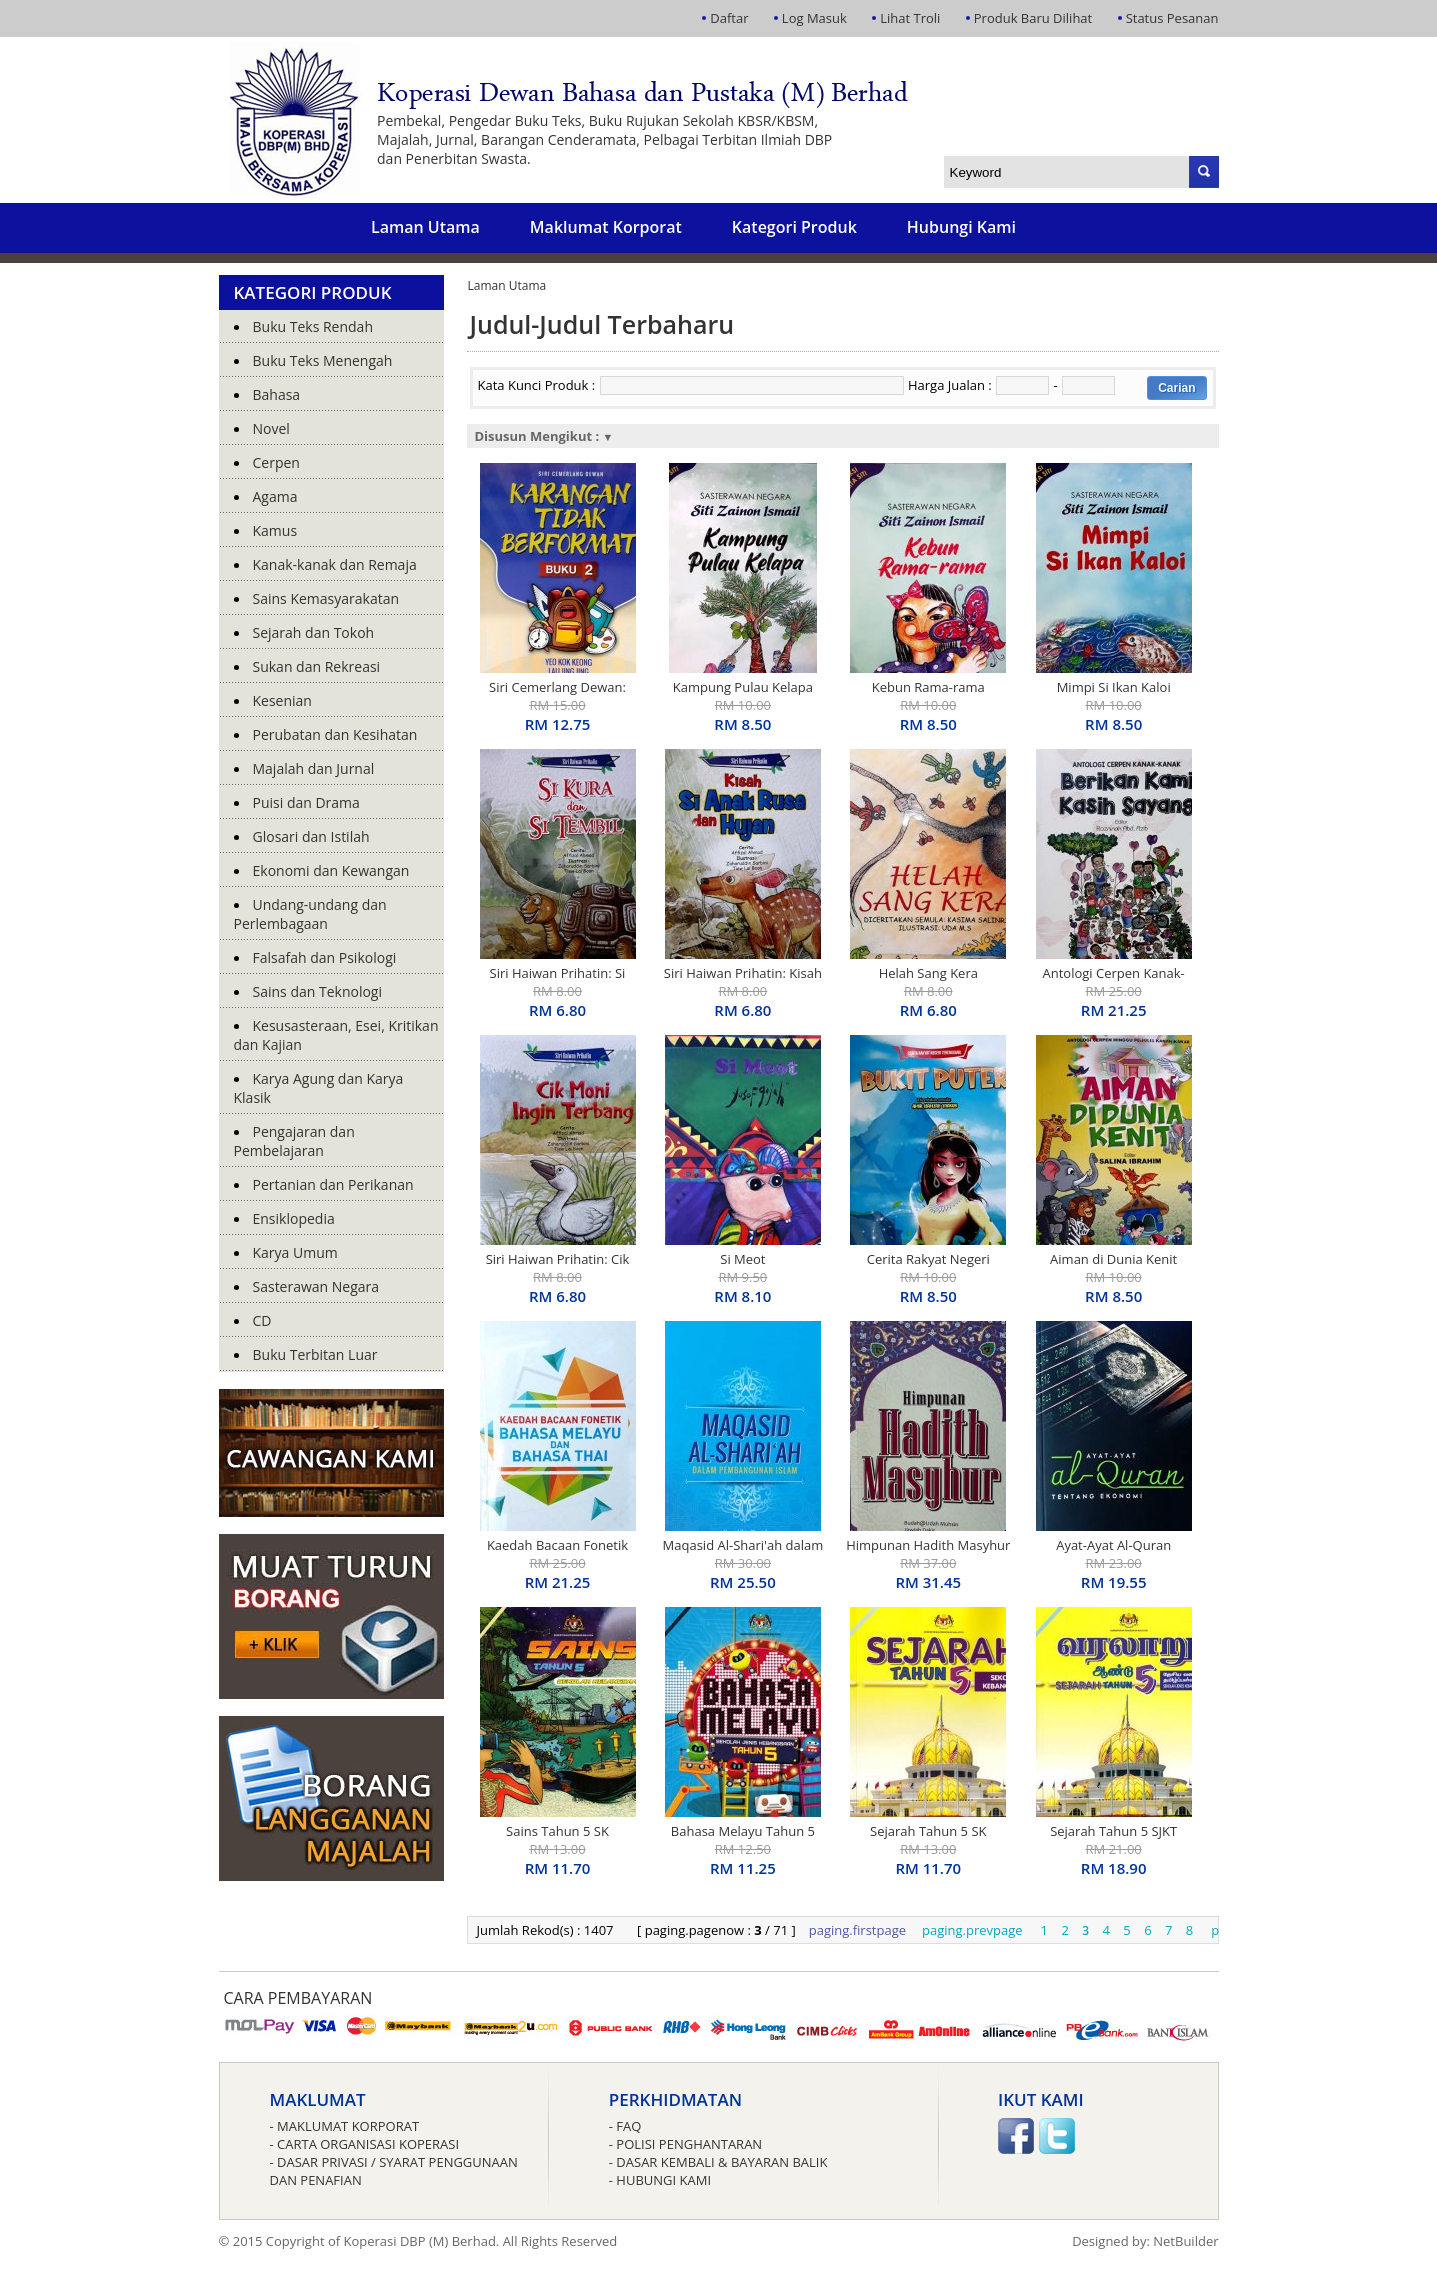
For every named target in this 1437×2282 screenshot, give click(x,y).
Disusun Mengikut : (544, 436)
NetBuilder (1185, 2241)
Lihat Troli (910, 18)
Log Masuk (814, 18)
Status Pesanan (1172, 18)
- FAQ (625, 2126)
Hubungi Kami (961, 227)
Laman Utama (425, 227)
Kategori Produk (794, 227)
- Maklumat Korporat (345, 2126)
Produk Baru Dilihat (1033, 18)
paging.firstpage (857, 1930)
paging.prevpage (972, 1930)
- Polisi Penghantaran (685, 2144)
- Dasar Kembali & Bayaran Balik (718, 2162)
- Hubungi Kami (660, 2180)
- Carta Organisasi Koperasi (365, 2144)
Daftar (729, 18)
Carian (1176, 388)
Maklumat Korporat (606, 227)
